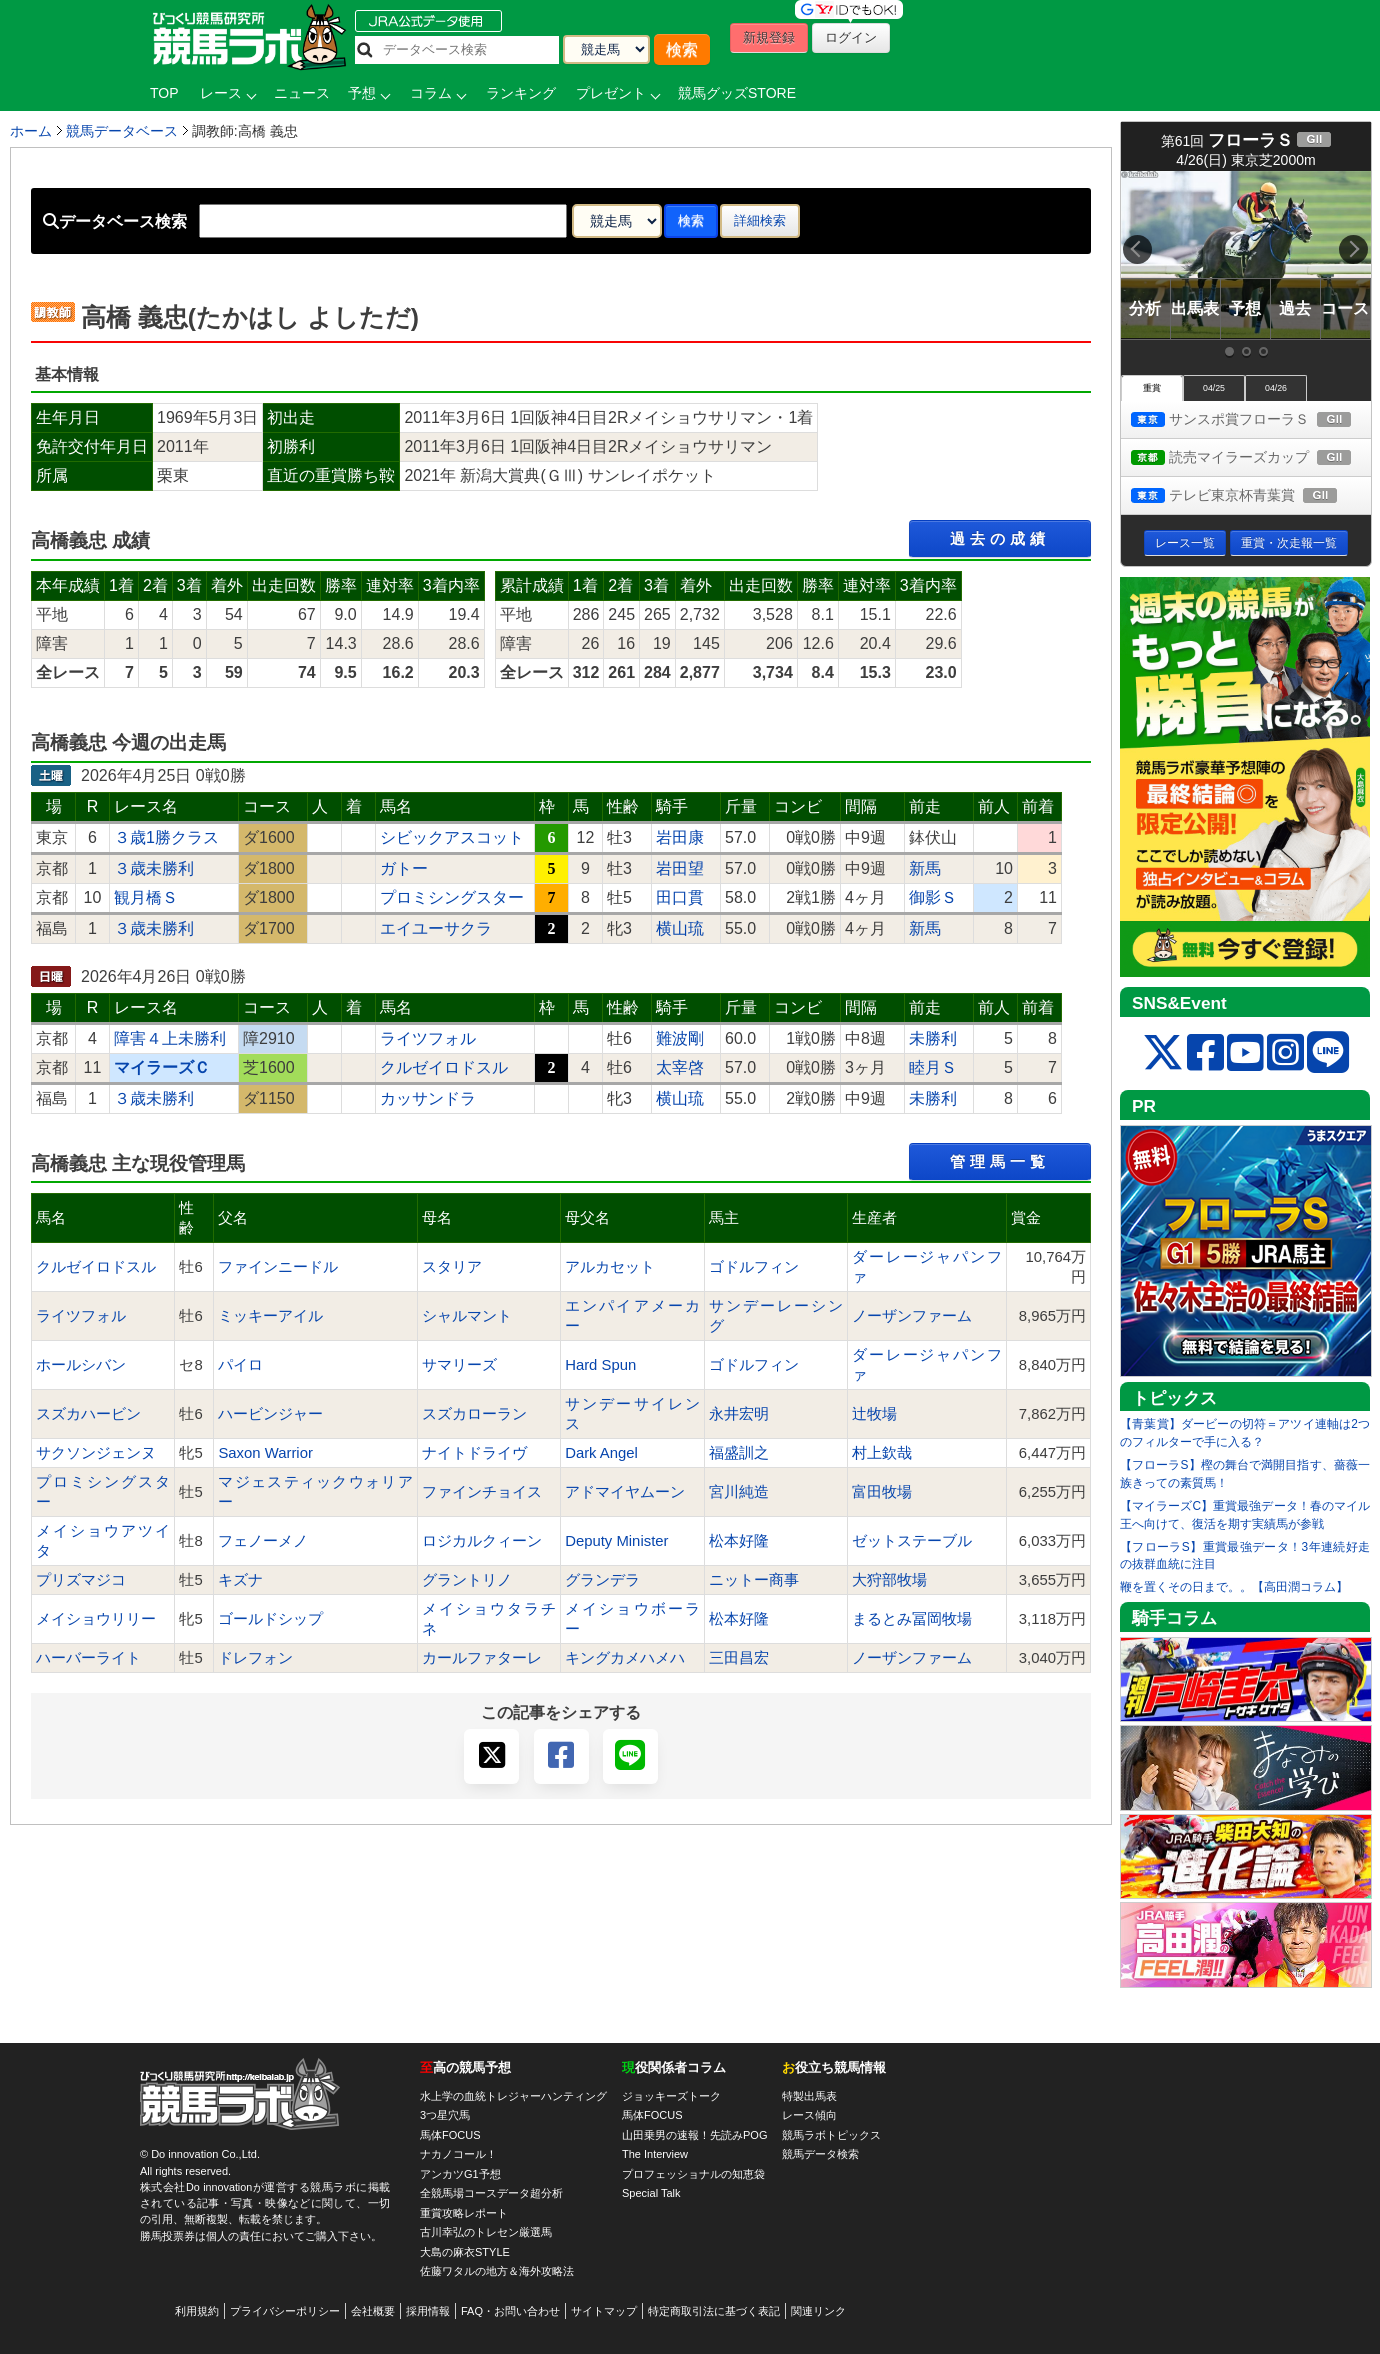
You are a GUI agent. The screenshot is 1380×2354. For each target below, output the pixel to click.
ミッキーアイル (270, 1316)
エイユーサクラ (436, 928)
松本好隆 (739, 1541)
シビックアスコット (452, 837)
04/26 (1276, 388)
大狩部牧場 (889, 1580)
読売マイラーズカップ (1251, 458)
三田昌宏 (739, 1658)
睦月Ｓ (933, 1067)
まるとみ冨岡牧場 (912, 1619)
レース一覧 (1185, 543)
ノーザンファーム (912, 1316)
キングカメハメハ (625, 1658)
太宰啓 (680, 1067)
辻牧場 (874, 1414)
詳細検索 (760, 220)
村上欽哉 (882, 1453)
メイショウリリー (96, 1619)
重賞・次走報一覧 (1289, 543)
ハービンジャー (270, 1414)
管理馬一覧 (1000, 1161)
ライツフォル (428, 1038)
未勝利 (933, 1038)
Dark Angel (601, 1453)
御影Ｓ (933, 897)
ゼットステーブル (912, 1541)
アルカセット (610, 1267)
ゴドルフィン (754, 1267)
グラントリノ (467, 1580)
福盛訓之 (739, 1453)
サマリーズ (459, 1365)
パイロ (240, 1365)
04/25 (1214, 388)
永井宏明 (739, 1414)
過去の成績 (1000, 538)
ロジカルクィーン (482, 1541)
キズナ (240, 1580)
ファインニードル (278, 1267)
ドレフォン (255, 1658)
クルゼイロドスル (444, 1067)
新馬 (925, 868)
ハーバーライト (88, 1658)
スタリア (452, 1267)
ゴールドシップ (270, 1619)
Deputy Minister (616, 1541)
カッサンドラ (428, 1098)
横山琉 (680, 928)
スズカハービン (88, 1414)
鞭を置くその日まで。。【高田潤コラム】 (1234, 1587)
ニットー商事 (754, 1580)
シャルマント (467, 1316)
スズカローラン (474, 1414)
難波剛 (680, 1038)
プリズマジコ (81, 1580)
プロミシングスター (452, 897)
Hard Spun (600, 1365)
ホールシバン (81, 1365)
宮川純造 (739, 1492)
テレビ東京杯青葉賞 (1251, 496)
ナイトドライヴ (474, 1453)
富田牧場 (882, 1492)
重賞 (1152, 388)
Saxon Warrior (265, 1453)
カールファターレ (482, 1658)
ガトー (404, 868)
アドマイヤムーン (625, 1492)
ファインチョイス (482, 1492)
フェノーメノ (263, 1541)
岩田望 (680, 868)
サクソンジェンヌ (96, 1453)
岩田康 (680, 837)
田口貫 (680, 897)
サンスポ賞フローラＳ (1251, 420)
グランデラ (602, 1580)
